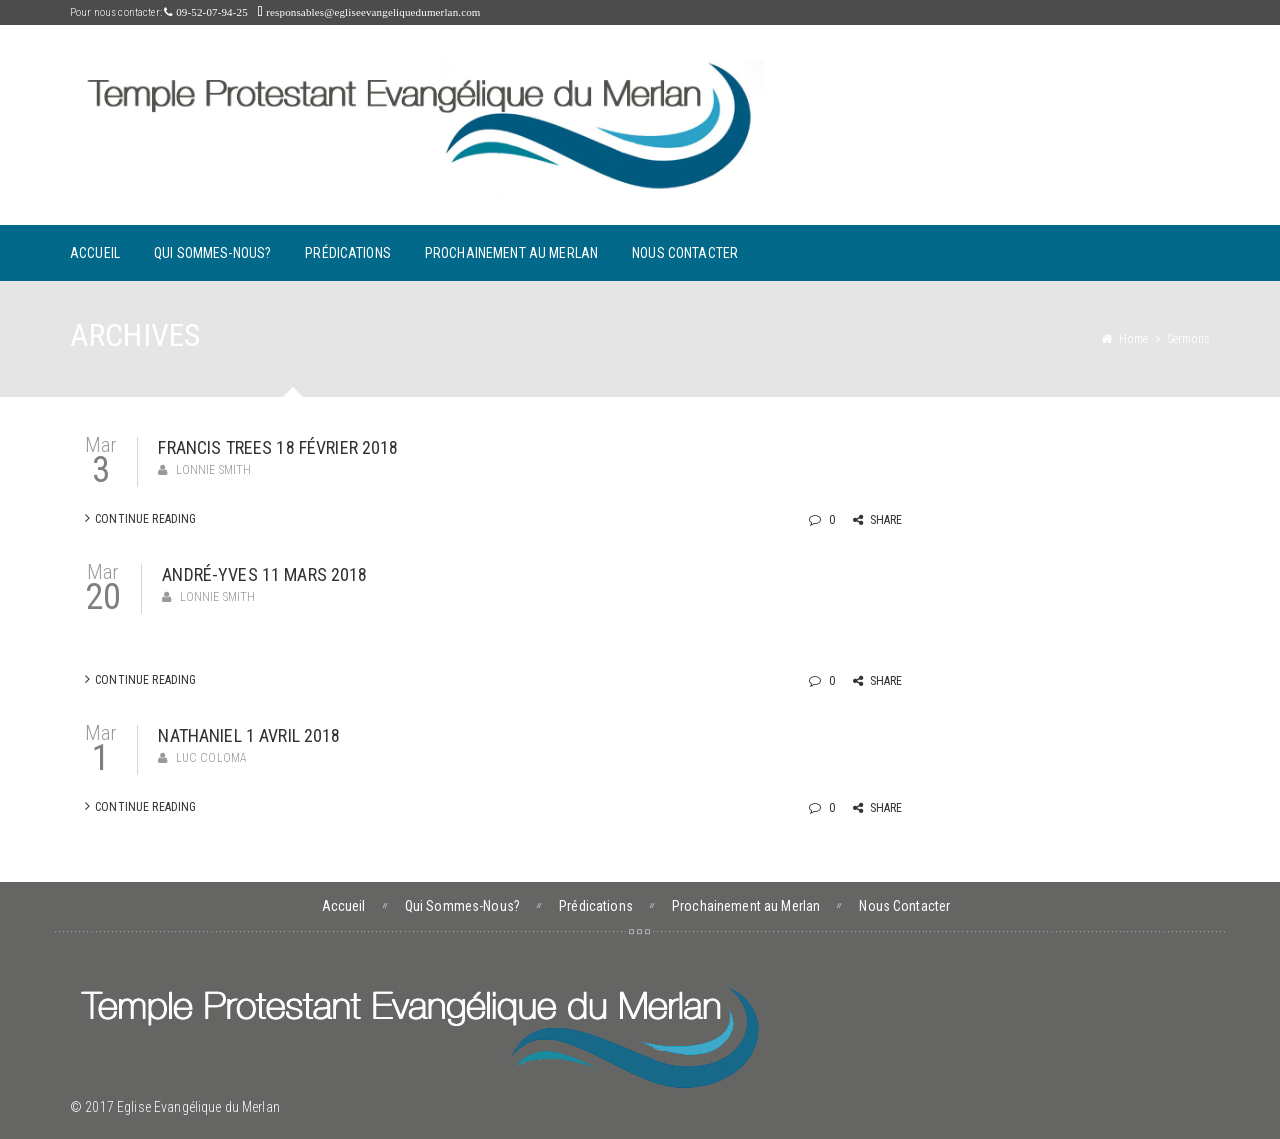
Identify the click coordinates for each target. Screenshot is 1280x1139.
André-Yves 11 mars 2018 (264, 574)
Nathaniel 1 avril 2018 (249, 735)
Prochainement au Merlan (511, 253)
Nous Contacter (685, 253)
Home (1133, 339)
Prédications (348, 253)
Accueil (95, 253)
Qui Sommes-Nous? (212, 253)
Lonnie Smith (214, 470)
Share (878, 520)
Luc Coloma (211, 758)
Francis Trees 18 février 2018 (278, 447)
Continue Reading (140, 518)
